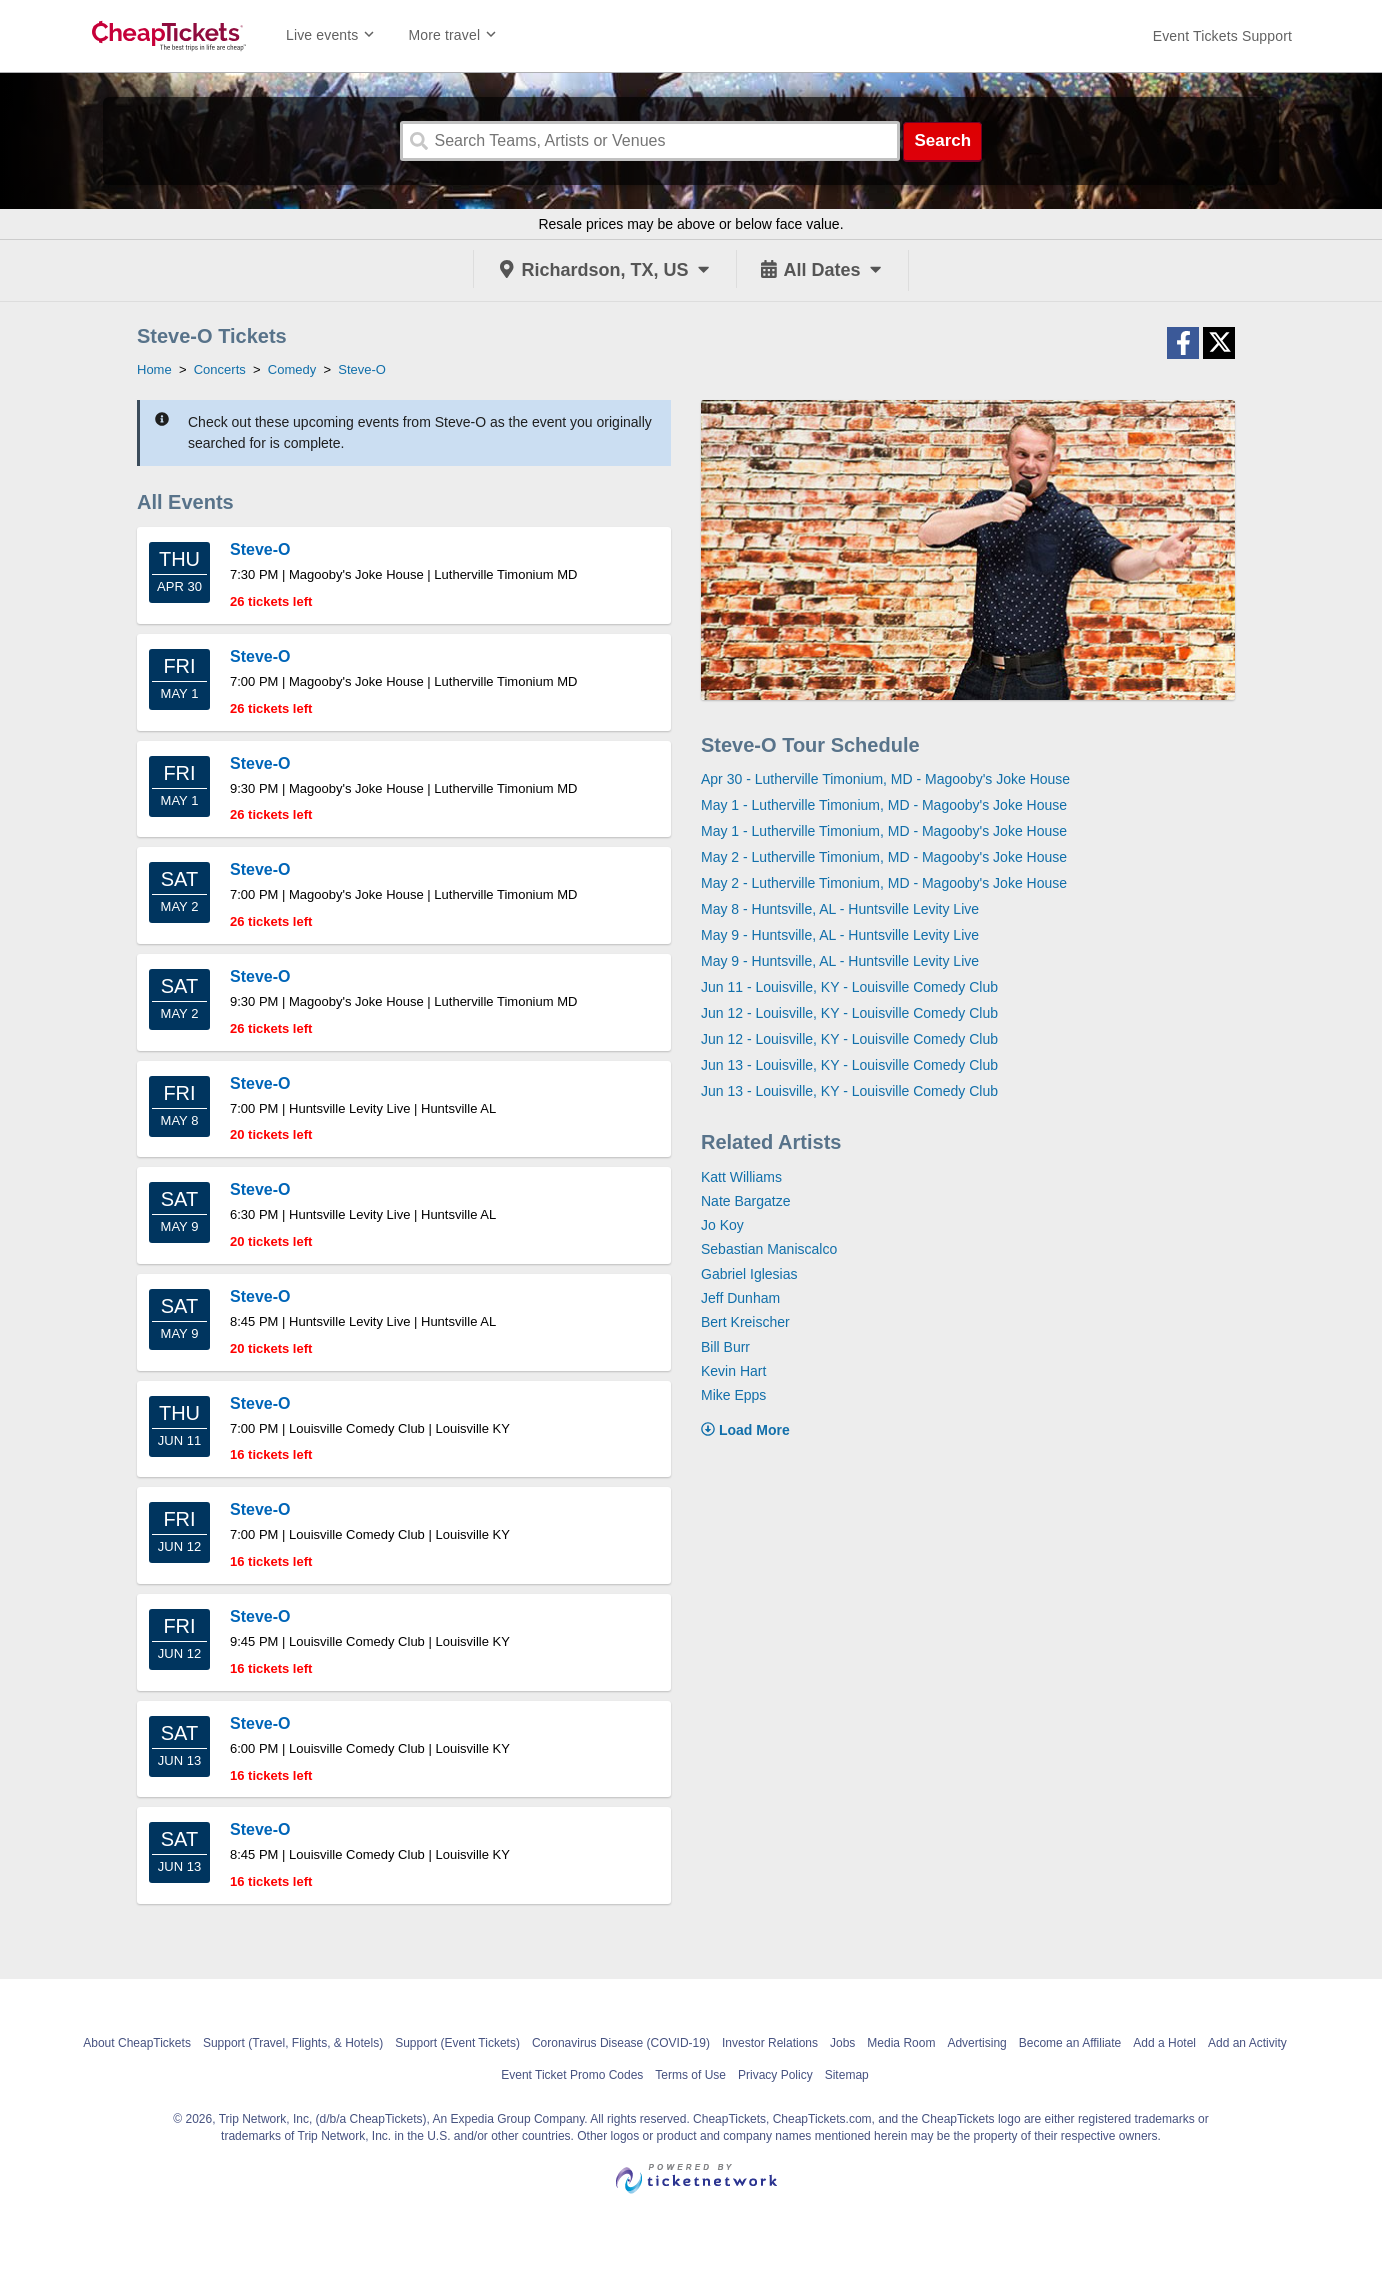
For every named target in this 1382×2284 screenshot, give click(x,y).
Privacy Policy (775, 2075)
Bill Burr (725, 1347)
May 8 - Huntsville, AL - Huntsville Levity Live (840, 909)
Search (942, 140)
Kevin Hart (733, 1371)
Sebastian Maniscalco (769, 1249)
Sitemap (847, 2075)
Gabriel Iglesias (749, 1274)
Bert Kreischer (745, 1322)
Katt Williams (741, 1177)
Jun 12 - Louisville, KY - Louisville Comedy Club (849, 1013)
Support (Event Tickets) (457, 2043)
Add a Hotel (1164, 2043)
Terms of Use (690, 2075)
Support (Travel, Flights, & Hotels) (293, 2043)
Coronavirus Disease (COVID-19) (621, 2043)
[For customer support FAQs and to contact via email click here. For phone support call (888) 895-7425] (1222, 36)
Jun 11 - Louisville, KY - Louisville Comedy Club (849, 987)
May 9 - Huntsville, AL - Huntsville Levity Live (840, 935)
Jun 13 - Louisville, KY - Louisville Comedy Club (849, 1065)
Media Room (901, 2043)
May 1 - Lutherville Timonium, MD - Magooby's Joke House (884, 805)
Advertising (976, 2043)
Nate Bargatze (746, 1201)
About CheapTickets (137, 2043)
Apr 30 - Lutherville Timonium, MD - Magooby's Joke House (885, 779)
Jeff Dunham (740, 1298)
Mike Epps (733, 1395)
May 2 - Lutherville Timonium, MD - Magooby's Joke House (884, 857)
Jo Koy (722, 1225)
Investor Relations (770, 2043)
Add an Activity (1247, 2043)
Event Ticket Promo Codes (572, 2075)
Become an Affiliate (1070, 2043)
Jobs (842, 2043)
